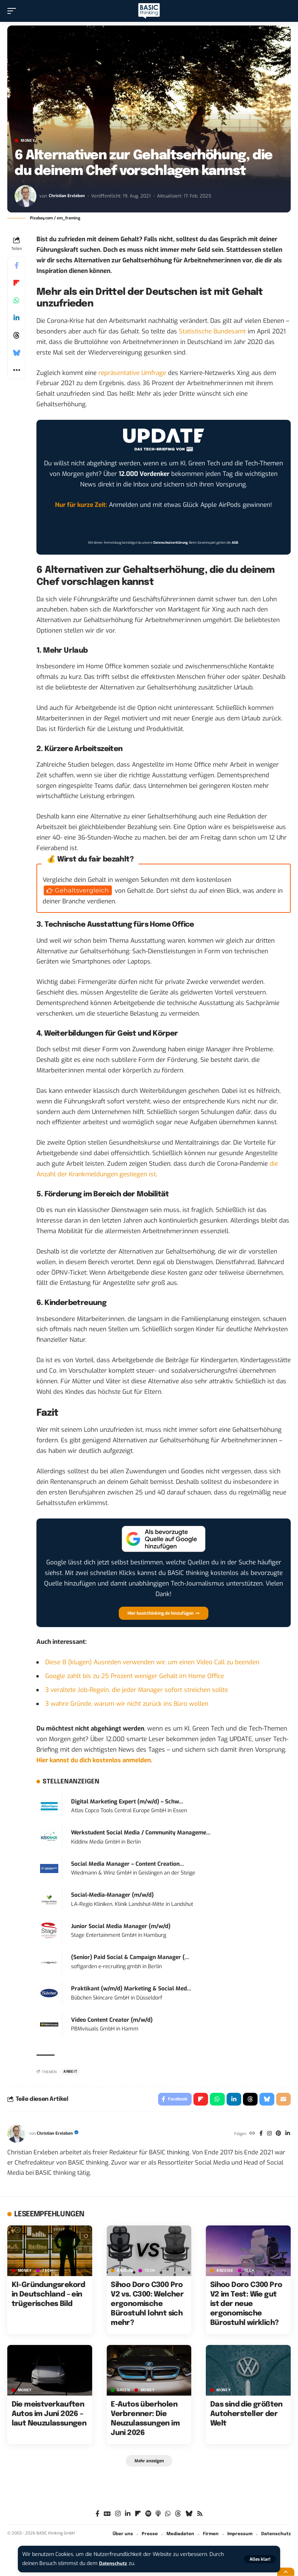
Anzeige (125, 2272)
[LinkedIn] (287, 2135)
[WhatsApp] (167, 2516)
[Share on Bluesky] (16, 352)
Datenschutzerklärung (170, 542)
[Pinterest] (277, 2135)
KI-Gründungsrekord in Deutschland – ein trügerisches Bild (48, 2296)
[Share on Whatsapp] (16, 300)
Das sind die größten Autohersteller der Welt (246, 2416)
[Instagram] (267, 2135)
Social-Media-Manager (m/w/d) (112, 1895)
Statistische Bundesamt (212, 331)
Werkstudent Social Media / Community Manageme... (141, 1832)
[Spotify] (148, 2516)
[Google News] (107, 2516)
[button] (260, 2559)
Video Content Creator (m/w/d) (112, 2020)
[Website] (249, 2135)
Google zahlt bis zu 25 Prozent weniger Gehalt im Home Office (134, 1676)
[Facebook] (258, 2135)
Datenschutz (114, 2563)
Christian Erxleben (68, 196)
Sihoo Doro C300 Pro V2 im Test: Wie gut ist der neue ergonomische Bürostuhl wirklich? (246, 2306)
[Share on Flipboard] (16, 283)
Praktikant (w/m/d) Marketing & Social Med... (131, 1988)
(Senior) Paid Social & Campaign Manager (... (130, 1957)
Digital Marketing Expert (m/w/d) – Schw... (127, 1801)
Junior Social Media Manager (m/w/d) (120, 1926)
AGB (235, 542)
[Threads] (178, 2516)
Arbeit (70, 2071)
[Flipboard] (138, 2516)
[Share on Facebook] (16, 265)
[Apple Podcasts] (158, 2516)
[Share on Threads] (16, 335)
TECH (47, 2272)
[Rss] (200, 2516)
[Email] (283, 2100)
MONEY (28, 140)
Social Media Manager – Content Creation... (127, 1864)
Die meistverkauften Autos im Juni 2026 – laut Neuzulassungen (49, 2416)
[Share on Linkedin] (16, 318)
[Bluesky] (189, 2516)
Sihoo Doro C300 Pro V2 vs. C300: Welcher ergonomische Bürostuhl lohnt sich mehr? (147, 2306)
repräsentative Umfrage (132, 373)
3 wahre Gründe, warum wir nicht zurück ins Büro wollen (126, 1704)
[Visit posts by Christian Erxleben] (25, 196)
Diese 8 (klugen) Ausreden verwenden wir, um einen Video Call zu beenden (152, 1662)
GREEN (123, 2392)
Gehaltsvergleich (82, 890)
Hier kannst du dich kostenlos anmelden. (94, 1760)
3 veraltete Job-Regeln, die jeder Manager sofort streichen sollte (136, 1690)
